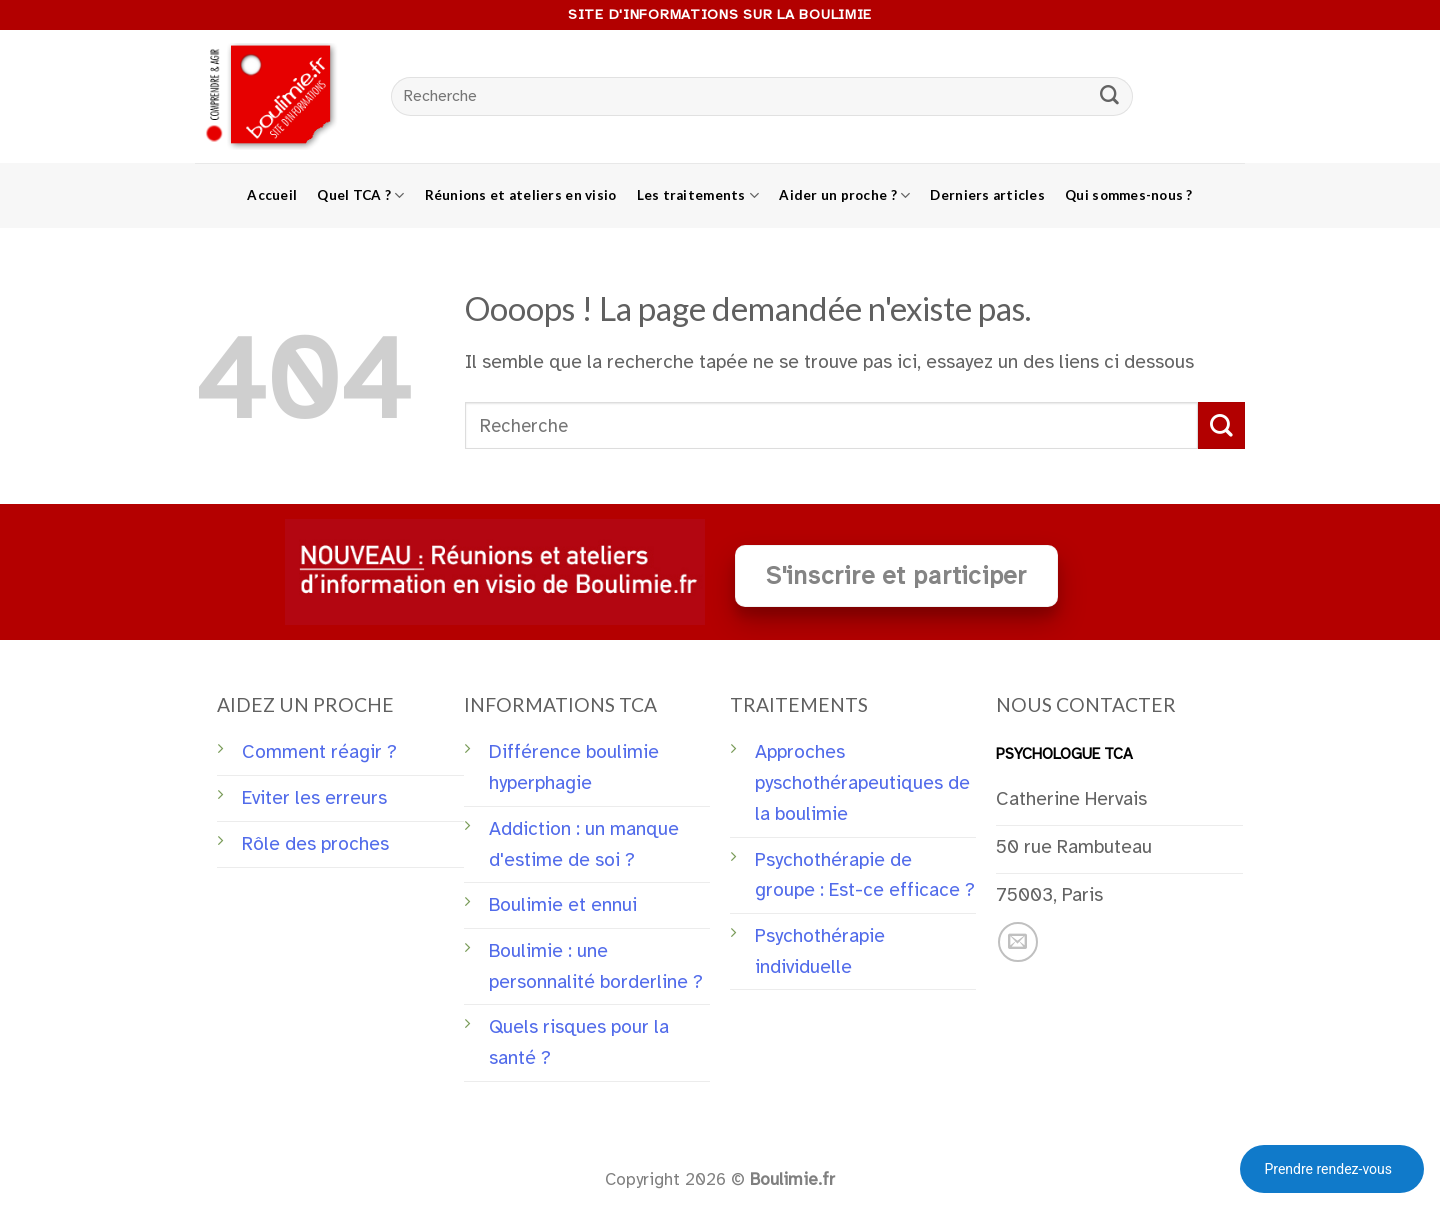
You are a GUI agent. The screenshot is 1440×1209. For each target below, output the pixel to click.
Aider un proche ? (844, 195)
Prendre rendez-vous (1328, 1169)
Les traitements (698, 195)
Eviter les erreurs (314, 798)
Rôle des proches (315, 844)
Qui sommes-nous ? (1129, 195)
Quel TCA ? (360, 195)
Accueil (272, 195)
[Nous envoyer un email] (1018, 942)
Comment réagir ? (319, 752)
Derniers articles (987, 195)
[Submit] (1110, 97)
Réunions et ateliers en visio (521, 195)
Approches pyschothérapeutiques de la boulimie (862, 782)
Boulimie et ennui (563, 905)
